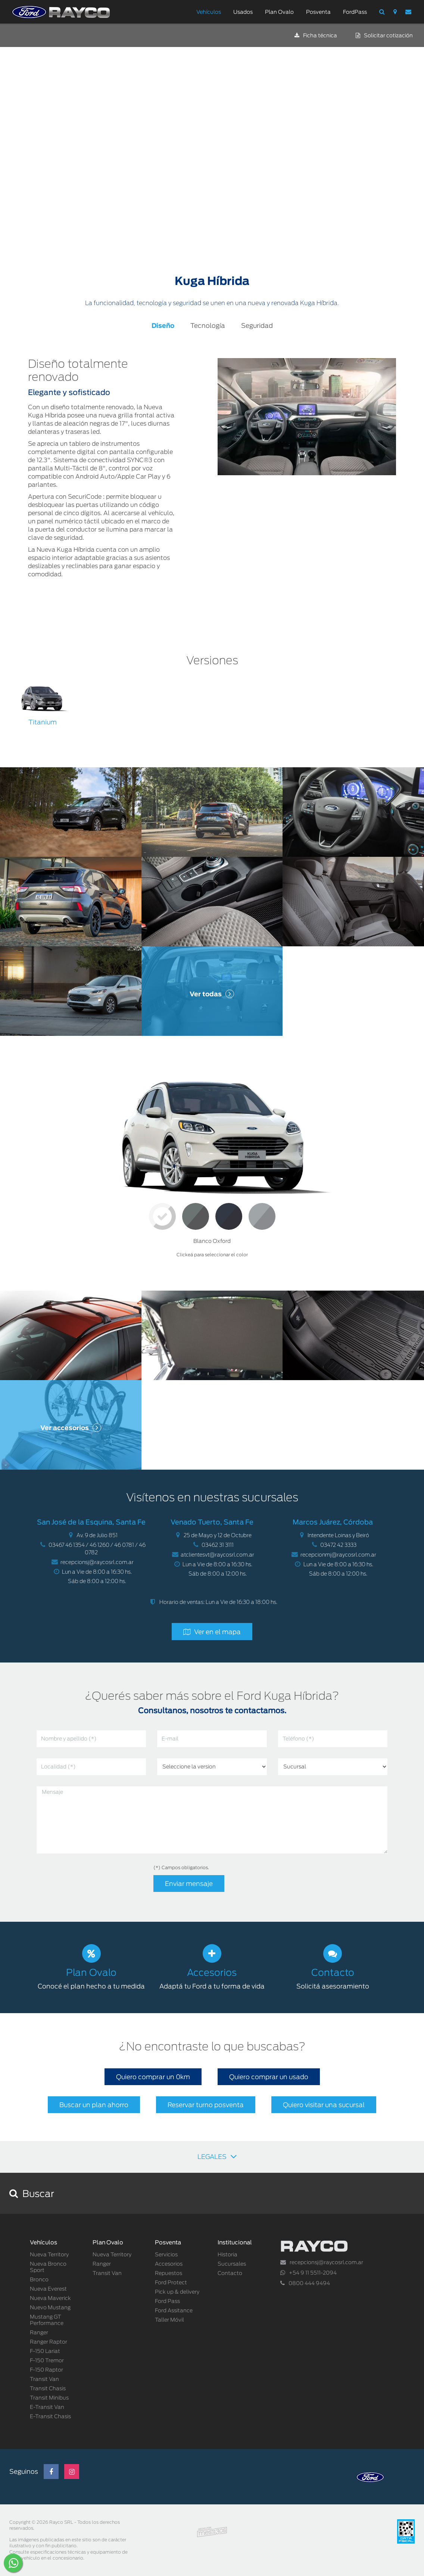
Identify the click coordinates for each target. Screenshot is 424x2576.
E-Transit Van (47, 2407)
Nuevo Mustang (50, 2307)
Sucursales (232, 2264)
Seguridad (257, 326)
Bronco (39, 2279)
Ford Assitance (174, 2310)
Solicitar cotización (384, 35)
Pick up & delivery (177, 2292)
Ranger (39, 2332)
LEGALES (217, 2156)
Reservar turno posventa (206, 2105)
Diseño (163, 326)
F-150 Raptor (46, 2370)
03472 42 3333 (338, 1545)
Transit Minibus (49, 2398)
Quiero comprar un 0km (153, 2077)
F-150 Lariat (45, 2351)
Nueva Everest (48, 2289)
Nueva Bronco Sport (48, 2267)
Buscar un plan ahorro (93, 2105)
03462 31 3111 (218, 1545)
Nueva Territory (49, 2254)
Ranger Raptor (48, 2342)
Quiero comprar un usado (268, 2077)
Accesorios (169, 2264)
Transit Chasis (48, 2388)
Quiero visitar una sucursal (324, 2105)
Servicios (166, 2254)
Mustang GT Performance (46, 2320)
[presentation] (93, 1879)
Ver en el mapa (217, 1632)
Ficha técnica (315, 35)
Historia (227, 2254)
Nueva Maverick (50, 2298)
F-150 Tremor (47, 2360)
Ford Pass (167, 2301)
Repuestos (168, 2273)
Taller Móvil (169, 2320)
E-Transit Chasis (50, 2416)
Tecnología (207, 326)
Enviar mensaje (189, 1884)
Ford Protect (171, 2282)
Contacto (230, 2273)
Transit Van (44, 2379)
